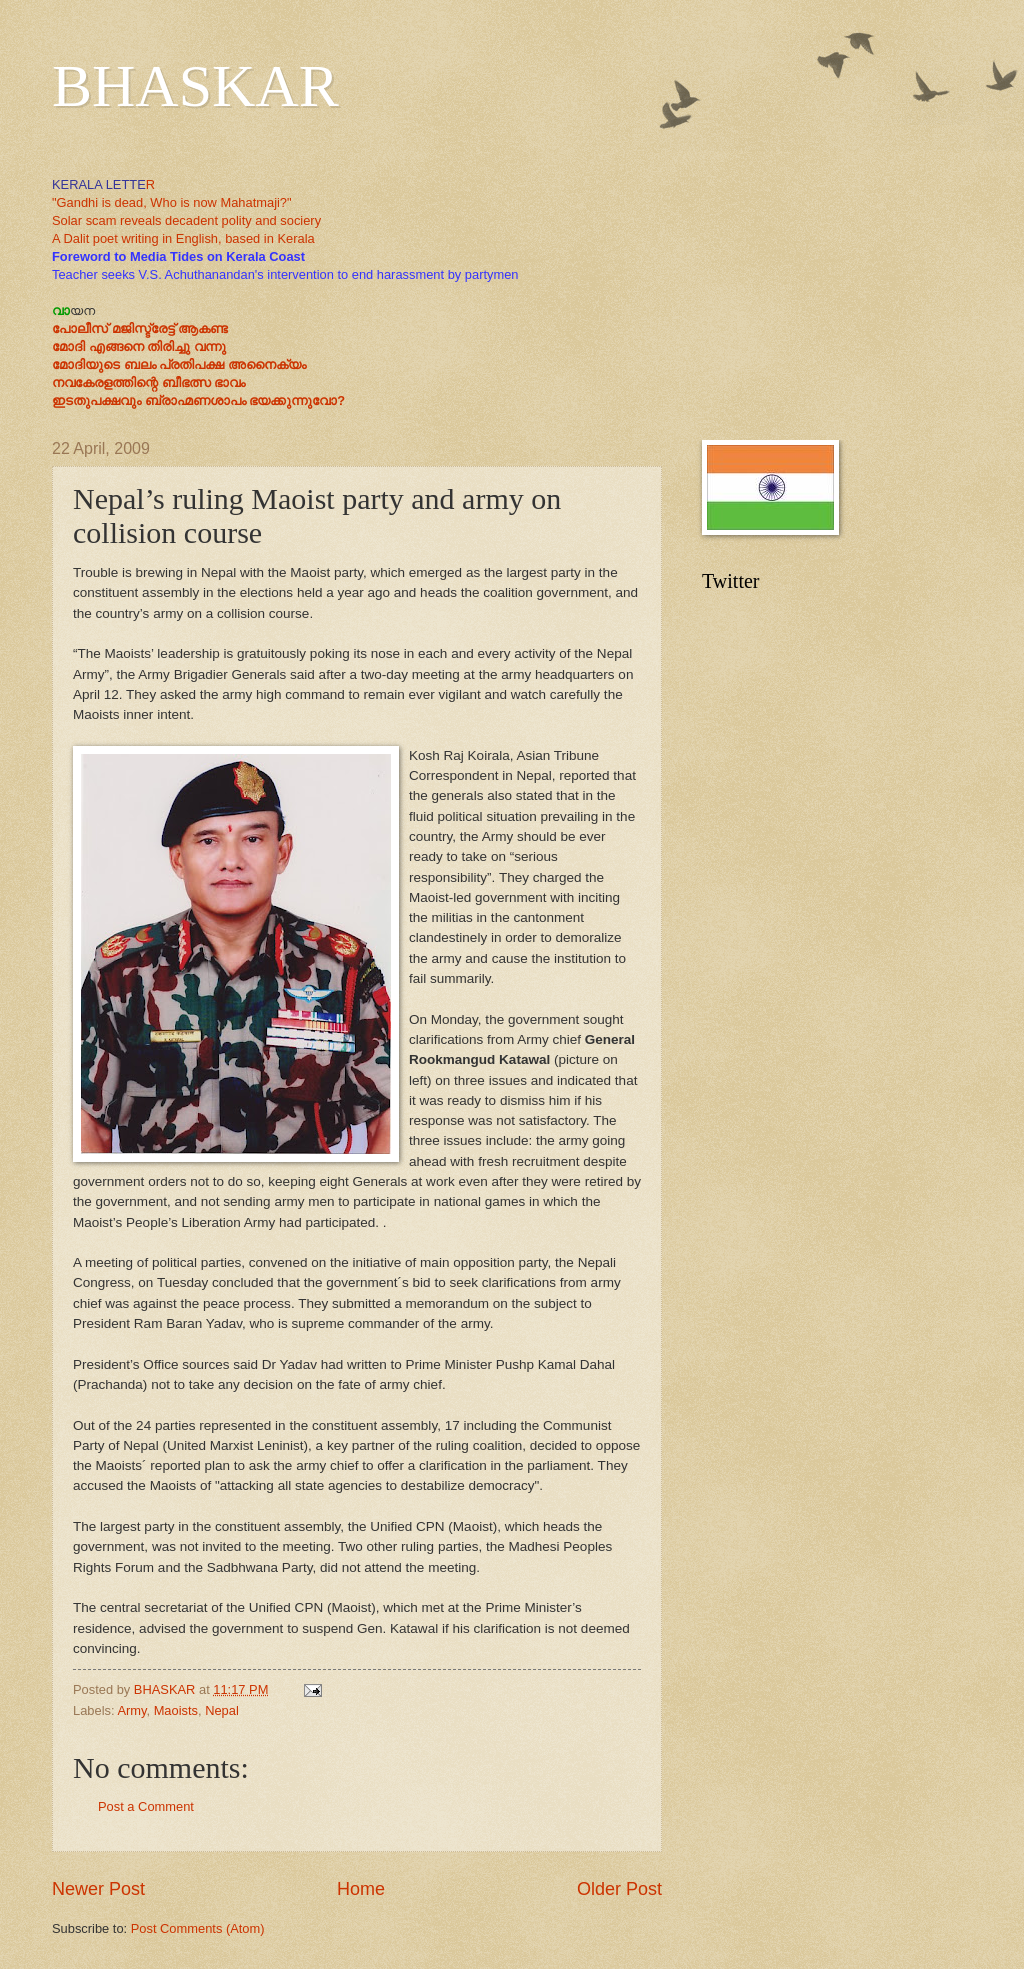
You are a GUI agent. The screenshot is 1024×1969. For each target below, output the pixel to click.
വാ (61, 310)
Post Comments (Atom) (198, 1928)
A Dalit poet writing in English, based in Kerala (183, 238)
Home (361, 1889)
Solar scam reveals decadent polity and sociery (186, 220)
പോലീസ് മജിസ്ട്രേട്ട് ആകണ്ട (140, 328)
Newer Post (98, 1889)
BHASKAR (195, 86)
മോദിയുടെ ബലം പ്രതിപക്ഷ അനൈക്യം (179, 364)
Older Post (619, 1889)
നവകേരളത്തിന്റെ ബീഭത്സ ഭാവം (148, 382)
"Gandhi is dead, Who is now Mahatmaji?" (172, 202)
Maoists (176, 1710)
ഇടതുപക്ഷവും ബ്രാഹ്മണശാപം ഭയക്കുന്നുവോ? (198, 400)
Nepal (222, 1710)
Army (131, 1710)
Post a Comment (146, 1806)
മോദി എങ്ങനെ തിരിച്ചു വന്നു (139, 346)
